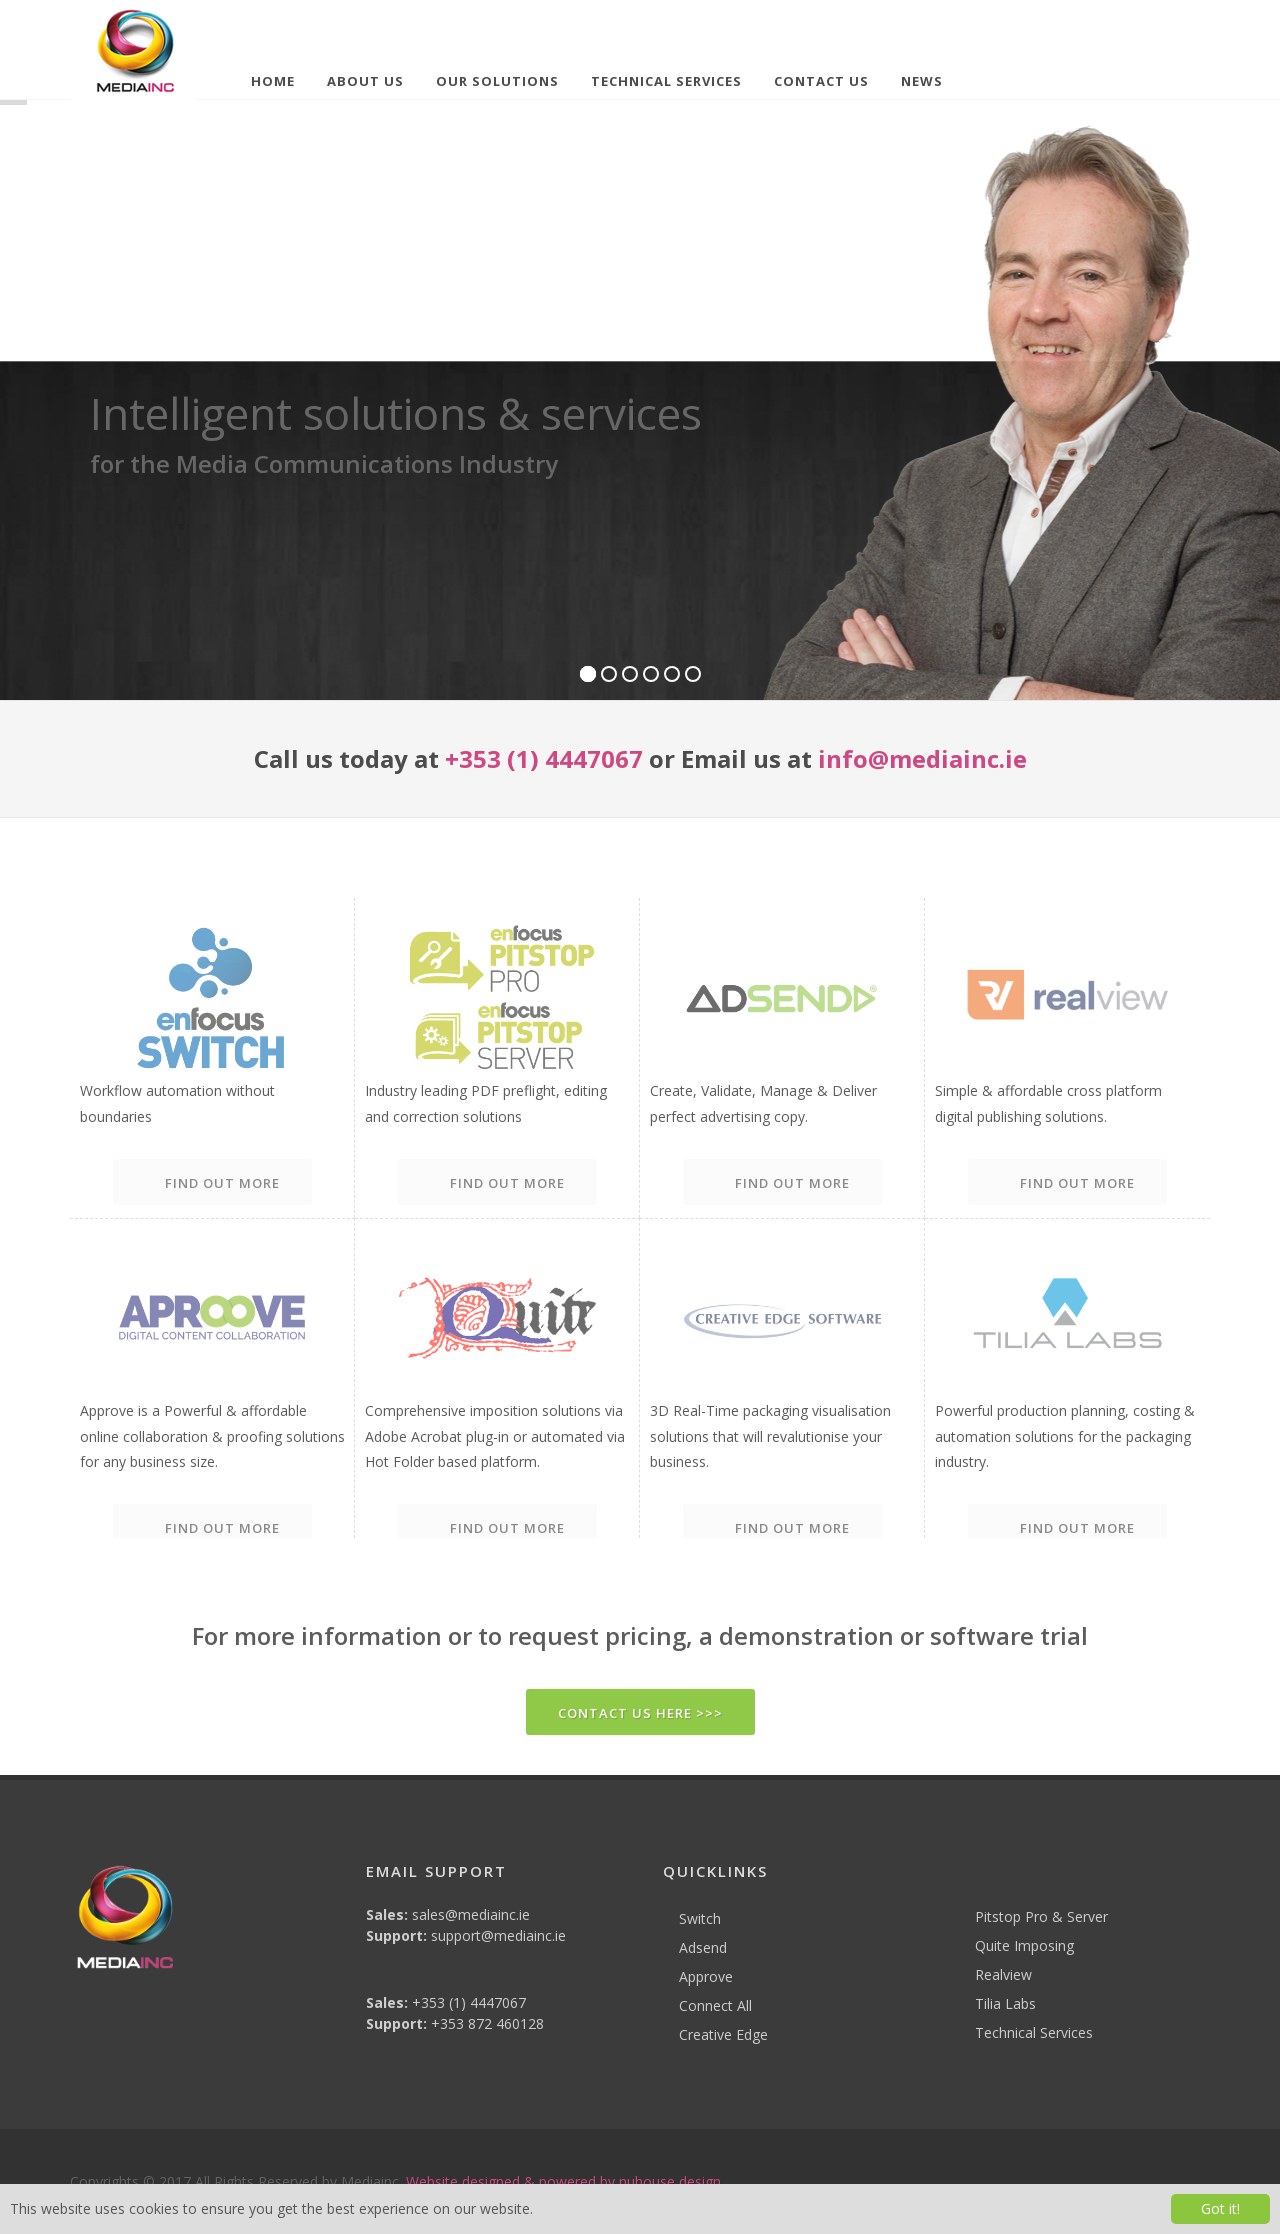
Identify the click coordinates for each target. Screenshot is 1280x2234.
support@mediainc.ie (498, 1935)
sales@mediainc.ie (471, 1914)
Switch (700, 1918)
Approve (706, 1976)
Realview (1003, 1974)
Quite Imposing (1024, 1945)
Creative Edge (723, 2034)
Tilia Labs (1005, 2003)
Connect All (715, 2005)
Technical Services (1034, 2032)
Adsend (703, 1947)
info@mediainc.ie (922, 758)
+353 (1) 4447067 (544, 758)
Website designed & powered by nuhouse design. (565, 2181)
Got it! (1220, 2208)
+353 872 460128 (487, 2023)
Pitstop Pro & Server (1041, 1916)
